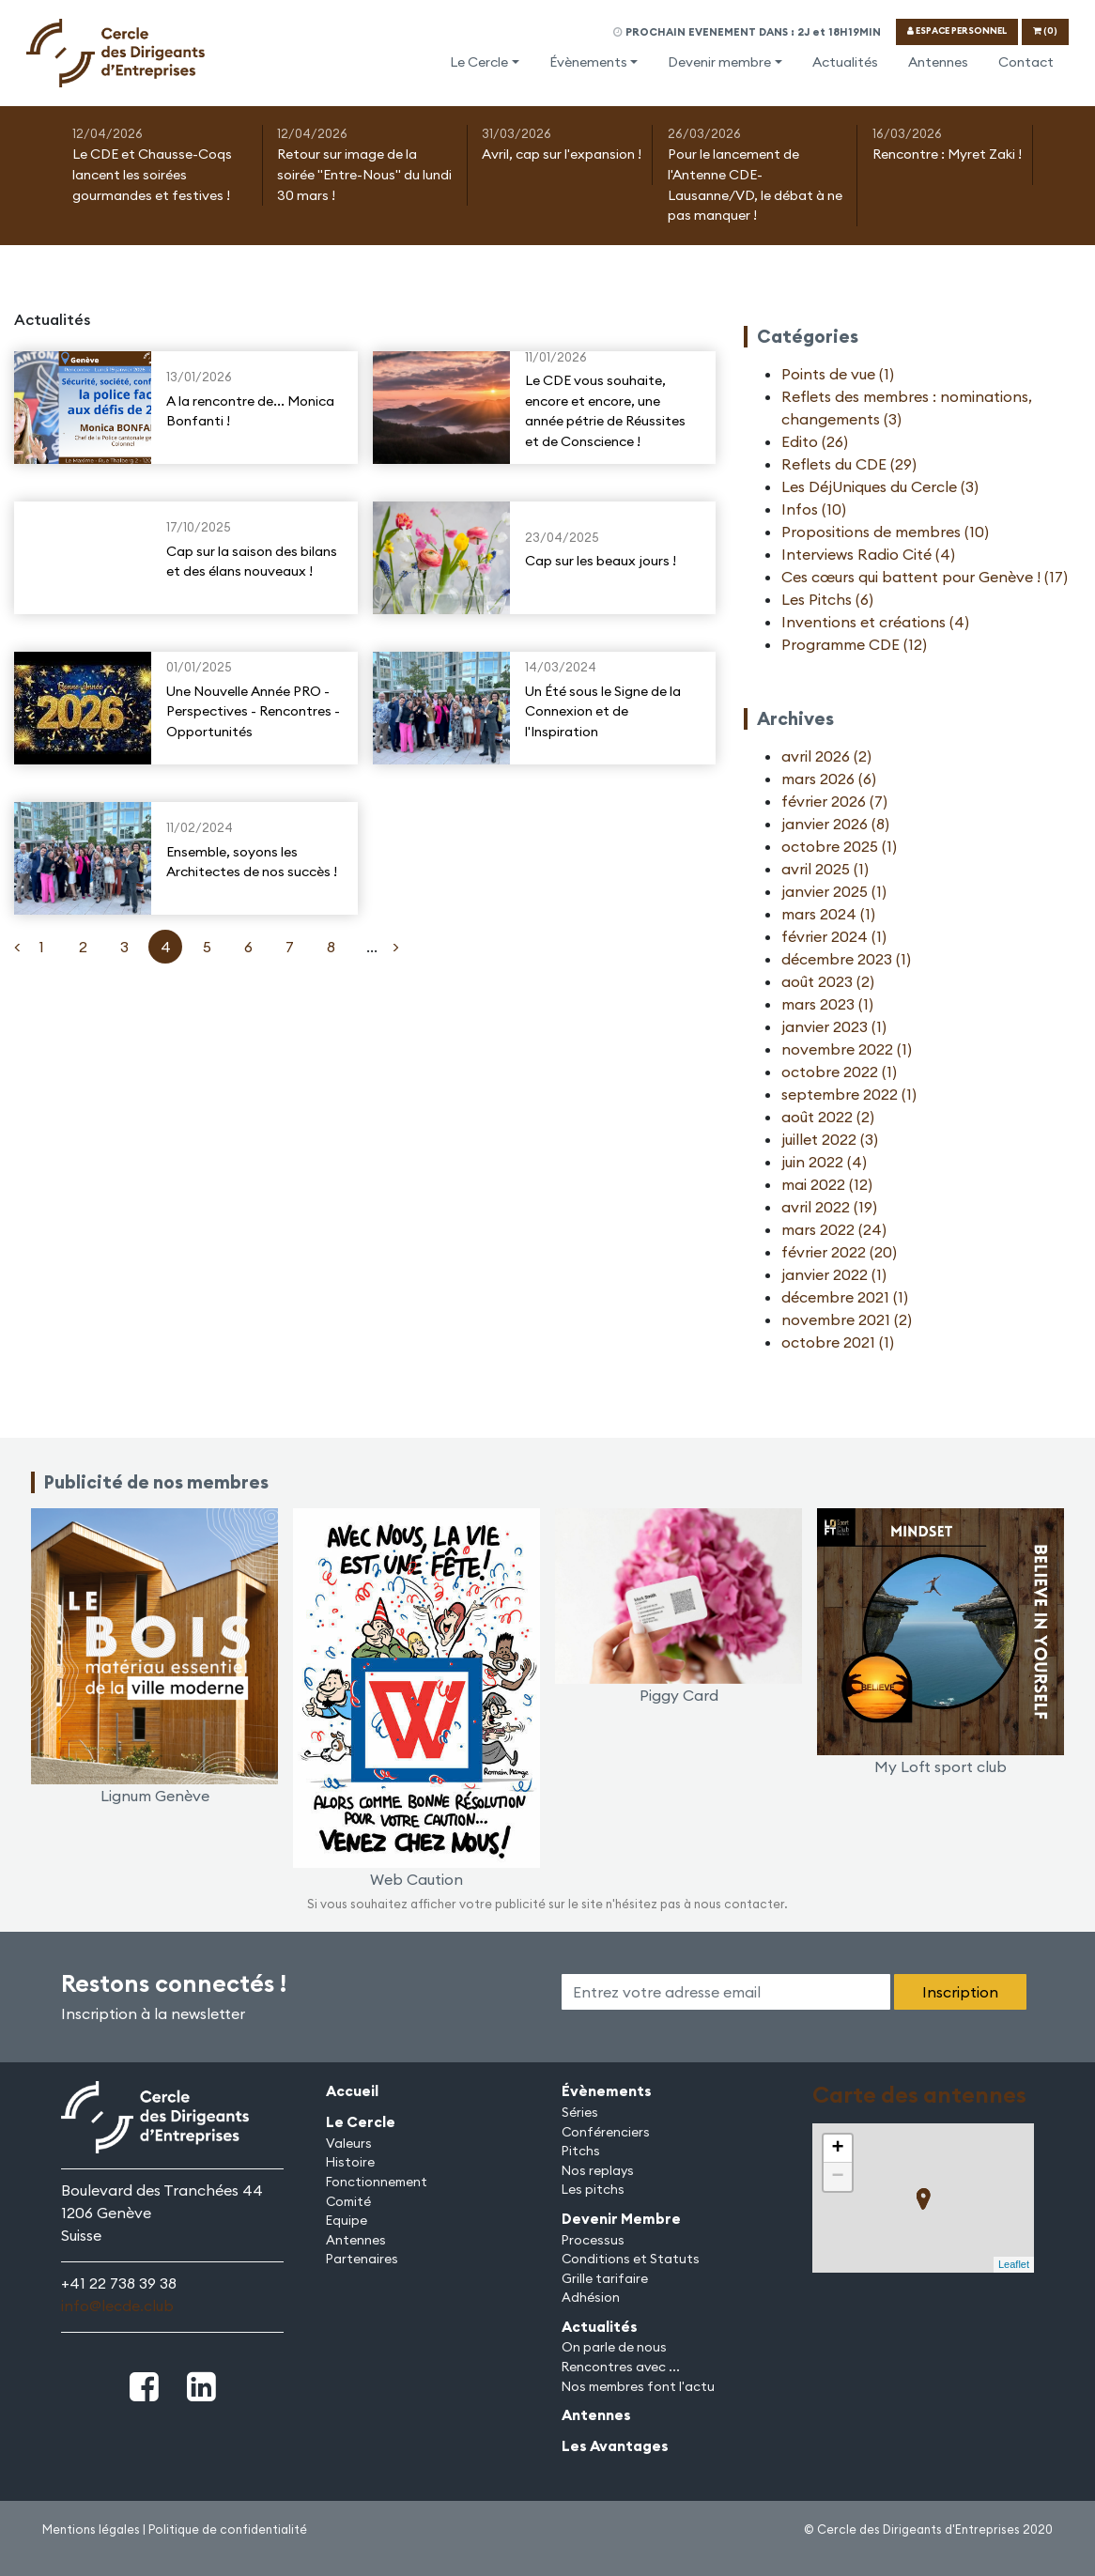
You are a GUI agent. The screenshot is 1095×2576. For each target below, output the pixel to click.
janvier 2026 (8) (835, 823)
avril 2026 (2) (826, 756)
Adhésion (591, 2297)
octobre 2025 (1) (839, 846)
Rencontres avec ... (621, 2366)
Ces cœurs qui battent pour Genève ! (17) (924, 576)
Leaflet (1013, 2264)
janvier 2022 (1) (834, 1274)
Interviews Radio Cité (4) (868, 554)
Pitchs (581, 2150)
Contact (1026, 62)
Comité (348, 2201)
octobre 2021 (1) (837, 1342)
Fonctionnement (376, 2181)
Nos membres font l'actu (638, 2386)
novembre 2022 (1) (846, 1049)
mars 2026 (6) (828, 778)
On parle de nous (614, 2346)
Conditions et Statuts (631, 2258)
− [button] (837, 2177)
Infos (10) (813, 509)
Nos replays (598, 2170)
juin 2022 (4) (824, 1161)
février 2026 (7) (834, 801)
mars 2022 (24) (834, 1229)
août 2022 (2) (827, 1116)
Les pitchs (593, 2189)
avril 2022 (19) (829, 1206)
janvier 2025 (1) (834, 891)
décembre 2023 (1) (846, 958)
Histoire (350, 2161)
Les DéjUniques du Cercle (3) (880, 486)
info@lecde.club (117, 2305)
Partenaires (362, 2258)
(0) (1045, 30)
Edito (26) (814, 441)
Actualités (845, 62)
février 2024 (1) (834, 936)
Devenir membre (719, 62)
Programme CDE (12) (854, 644)
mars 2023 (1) (827, 1004)
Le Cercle (479, 62)
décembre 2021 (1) (844, 1297)
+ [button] (837, 2149)
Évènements (588, 62)
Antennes (938, 62)
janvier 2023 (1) (834, 1026)
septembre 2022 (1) (849, 1094)
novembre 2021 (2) (846, 1319)
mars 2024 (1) (828, 913)
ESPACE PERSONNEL (957, 30)
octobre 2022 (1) (839, 1071)
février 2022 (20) (839, 1251)
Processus (593, 2239)
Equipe (346, 2220)
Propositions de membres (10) (885, 531)
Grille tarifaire (605, 2278)
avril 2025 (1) (825, 868)
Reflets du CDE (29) (849, 464)
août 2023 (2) (827, 981)
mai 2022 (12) (826, 1184)
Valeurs (349, 2143)
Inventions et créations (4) (875, 621)
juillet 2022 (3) (829, 1139)
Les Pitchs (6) (827, 599)
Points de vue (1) (837, 373)
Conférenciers (606, 2131)
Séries (580, 2112)
